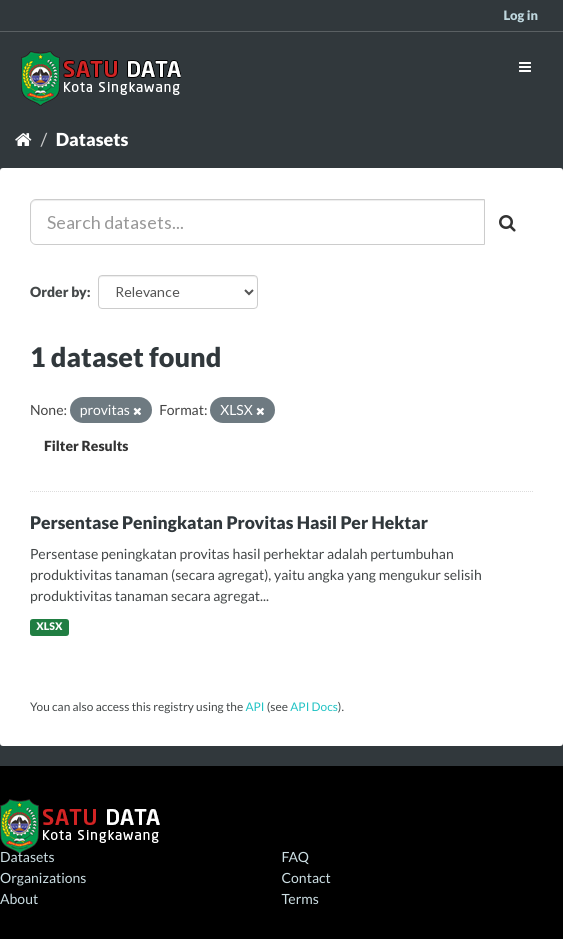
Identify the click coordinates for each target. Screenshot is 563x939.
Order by (58, 291)
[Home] (23, 139)
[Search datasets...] (257, 222)
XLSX (49, 627)
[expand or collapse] (525, 66)
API (254, 706)
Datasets (92, 139)
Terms (300, 898)
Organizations (43, 877)
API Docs (314, 706)
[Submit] (509, 222)
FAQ (295, 856)
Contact (306, 877)
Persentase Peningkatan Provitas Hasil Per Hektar (229, 522)
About (19, 898)
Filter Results (86, 445)
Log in (520, 15)
